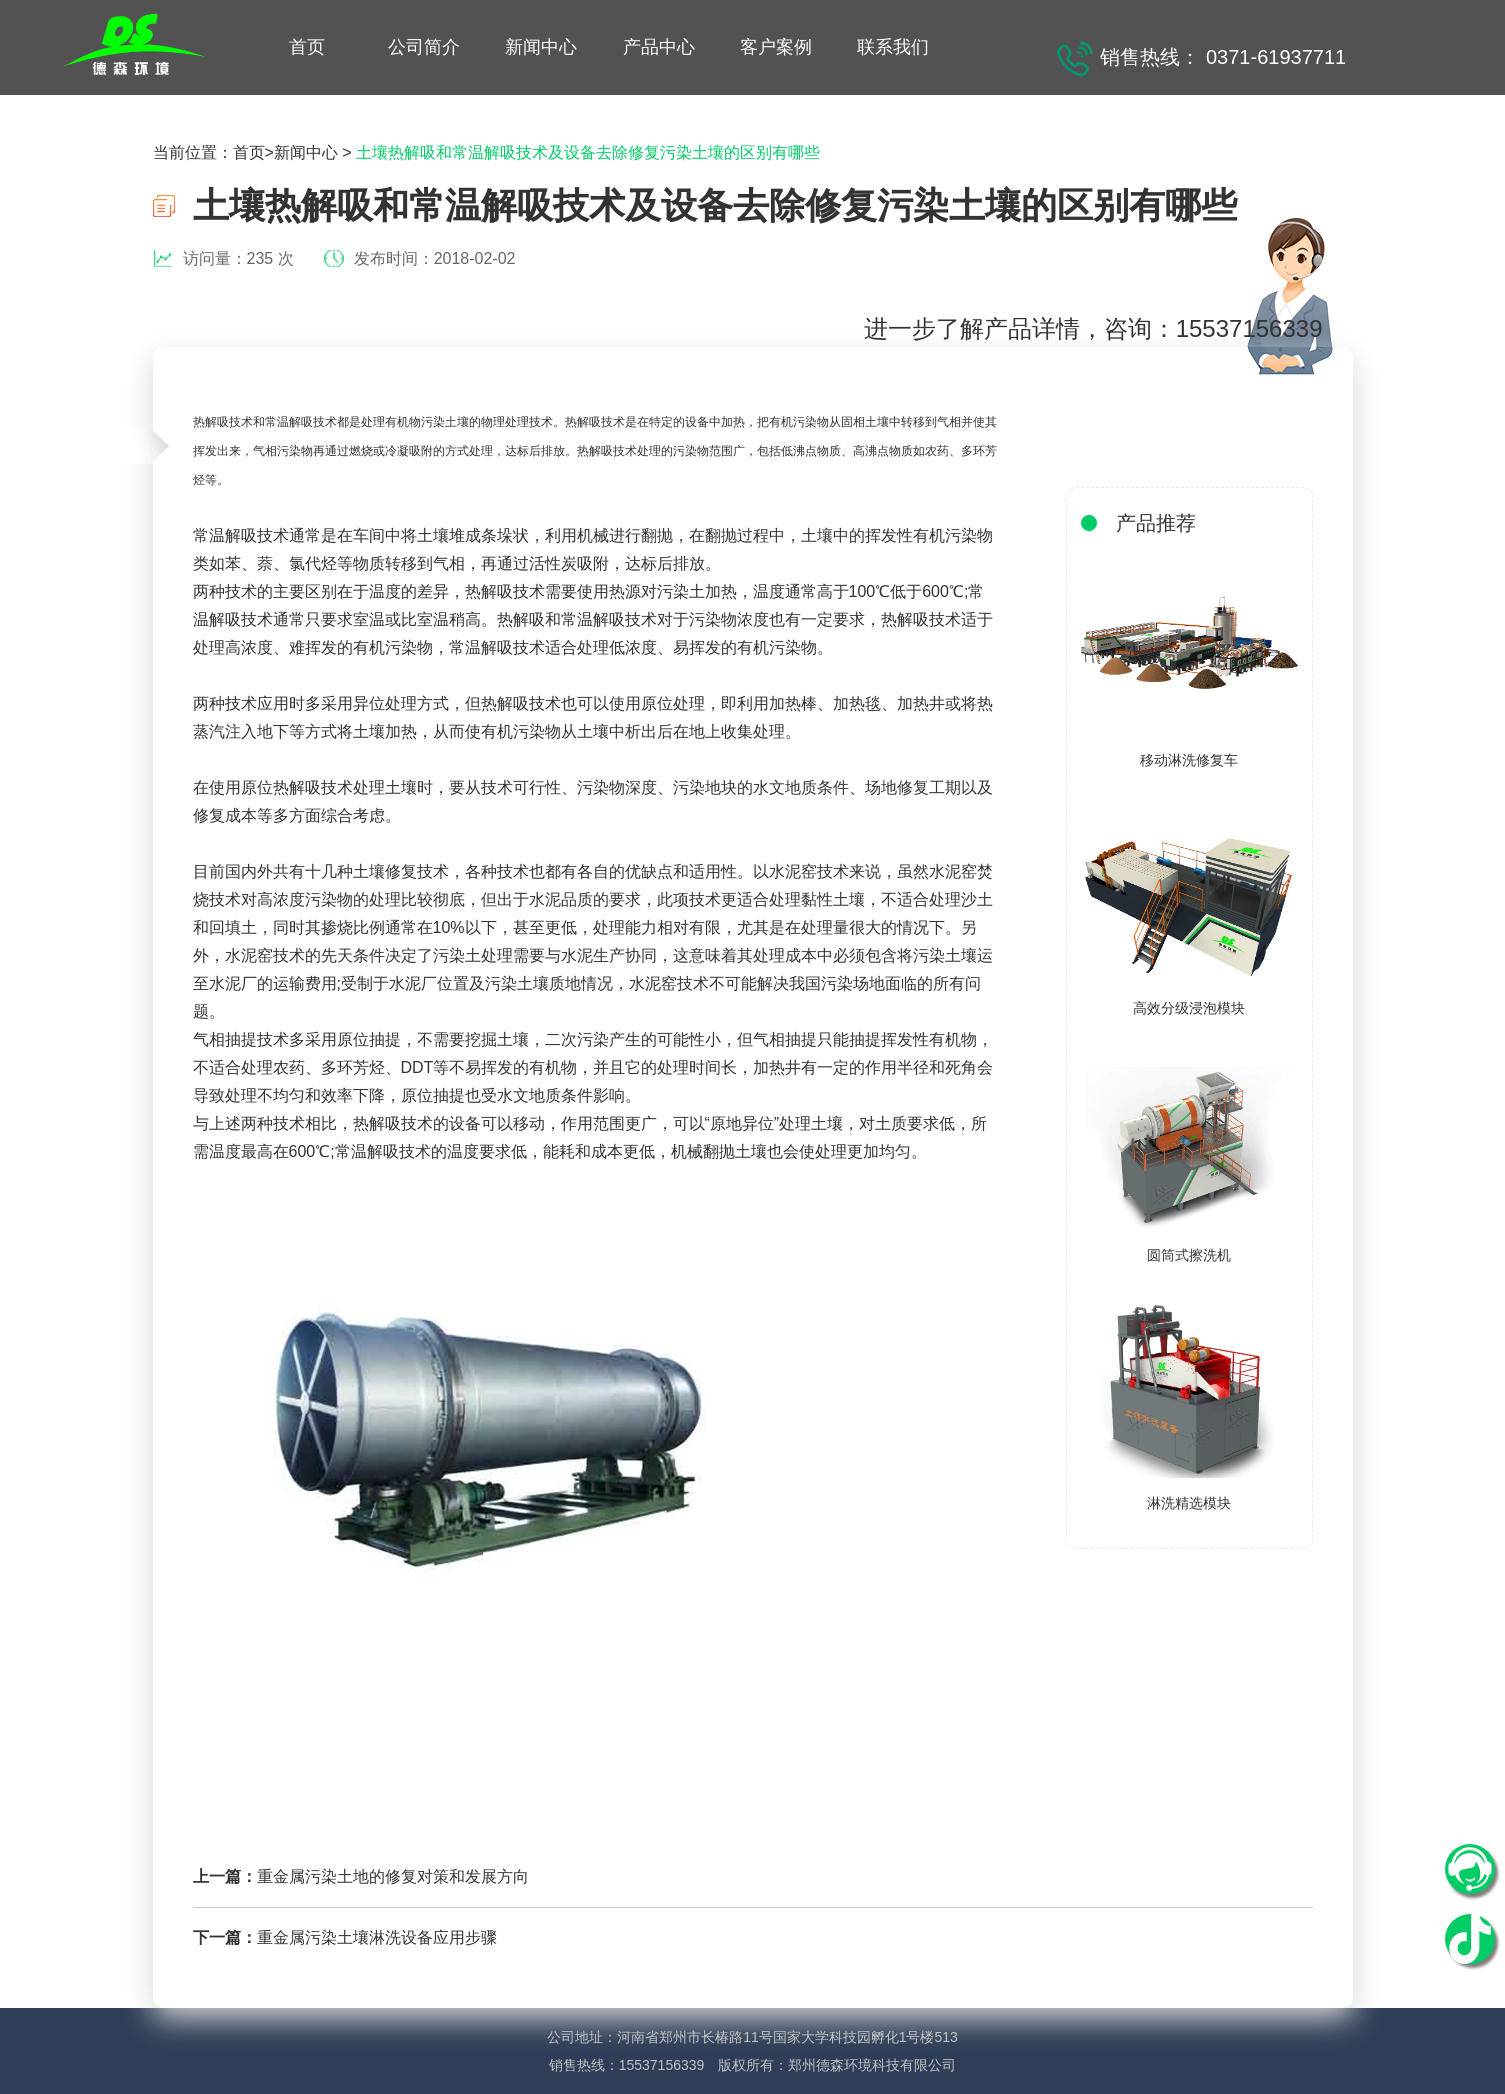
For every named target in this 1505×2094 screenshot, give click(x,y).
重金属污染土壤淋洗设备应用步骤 (377, 1937)
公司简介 (424, 47)
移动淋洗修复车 (1189, 760)
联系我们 (893, 47)
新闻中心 (541, 47)
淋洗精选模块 (1189, 1503)
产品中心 (659, 47)
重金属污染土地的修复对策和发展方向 (393, 1876)
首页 (307, 47)
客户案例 (776, 47)
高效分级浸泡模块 (1189, 1008)
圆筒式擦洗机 (1189, 1255)
